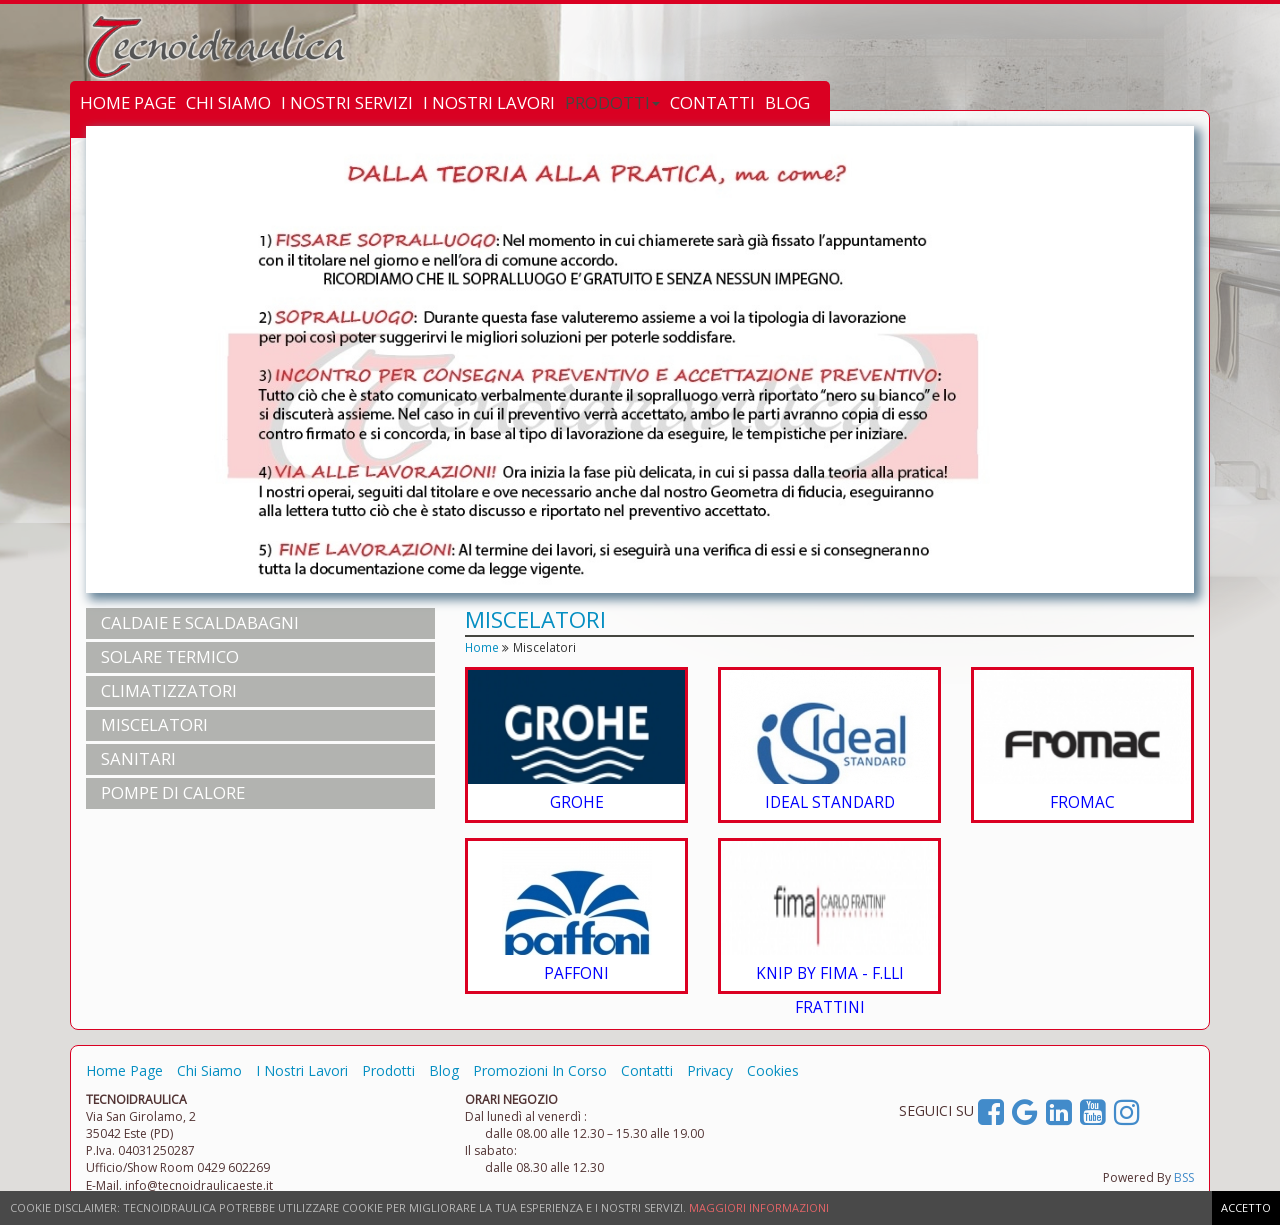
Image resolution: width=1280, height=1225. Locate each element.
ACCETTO (1246, 1207)
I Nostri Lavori (302, 1070)
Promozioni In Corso (540, 1070)
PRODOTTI (612, 102)
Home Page (124, 1070)
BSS (1184, 1177)
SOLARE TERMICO (170, 656)
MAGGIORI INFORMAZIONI (759, 1207)
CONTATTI (712, 102)
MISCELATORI (154, 724)
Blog (444, 1070)
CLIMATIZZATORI (169, 690)
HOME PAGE (128, 102)
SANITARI (138, 758)
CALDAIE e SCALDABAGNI (200, 622)
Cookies (773, 1070)
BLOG (787, 102)
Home (482, 647)
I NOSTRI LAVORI (489, 102)
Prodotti (388, 1070)
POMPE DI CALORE (173, 792)
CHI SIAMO (228, 102)
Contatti (647, 1070)
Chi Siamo (209, 1070)
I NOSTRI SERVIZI (347, 102)
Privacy (710, 1070)
